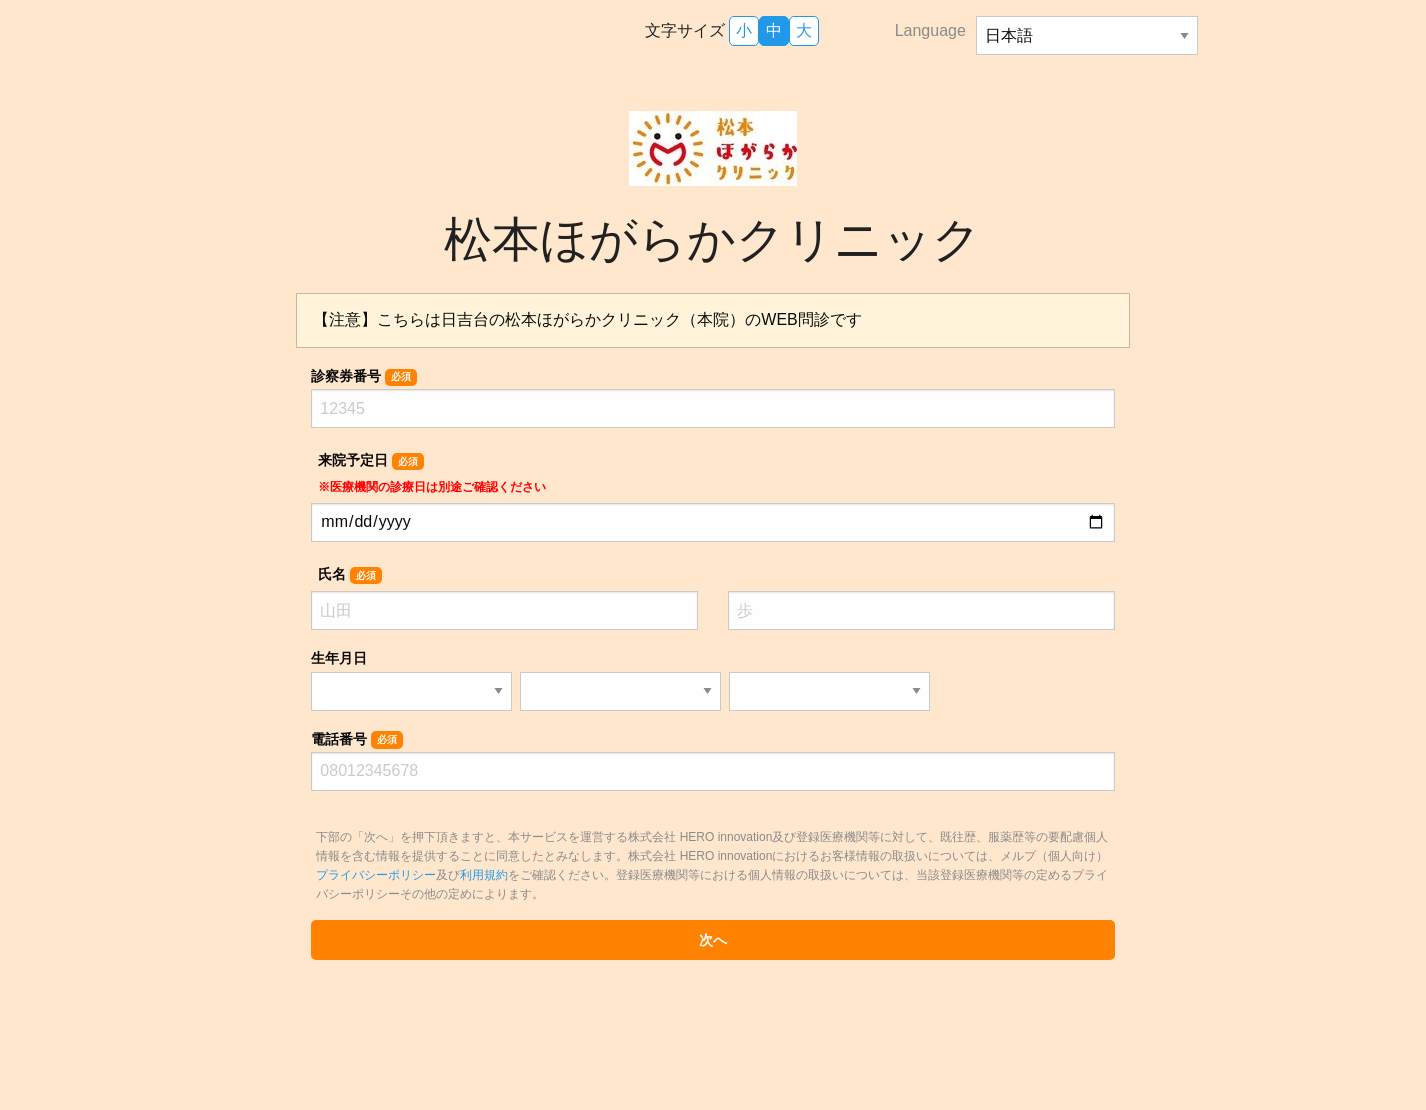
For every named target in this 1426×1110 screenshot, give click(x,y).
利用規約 (484, 875)
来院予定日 (432, 472)
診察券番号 (363, 377)
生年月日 (339, 658)
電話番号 (356, 740)
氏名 (349, 575)
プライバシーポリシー (376, 875)
